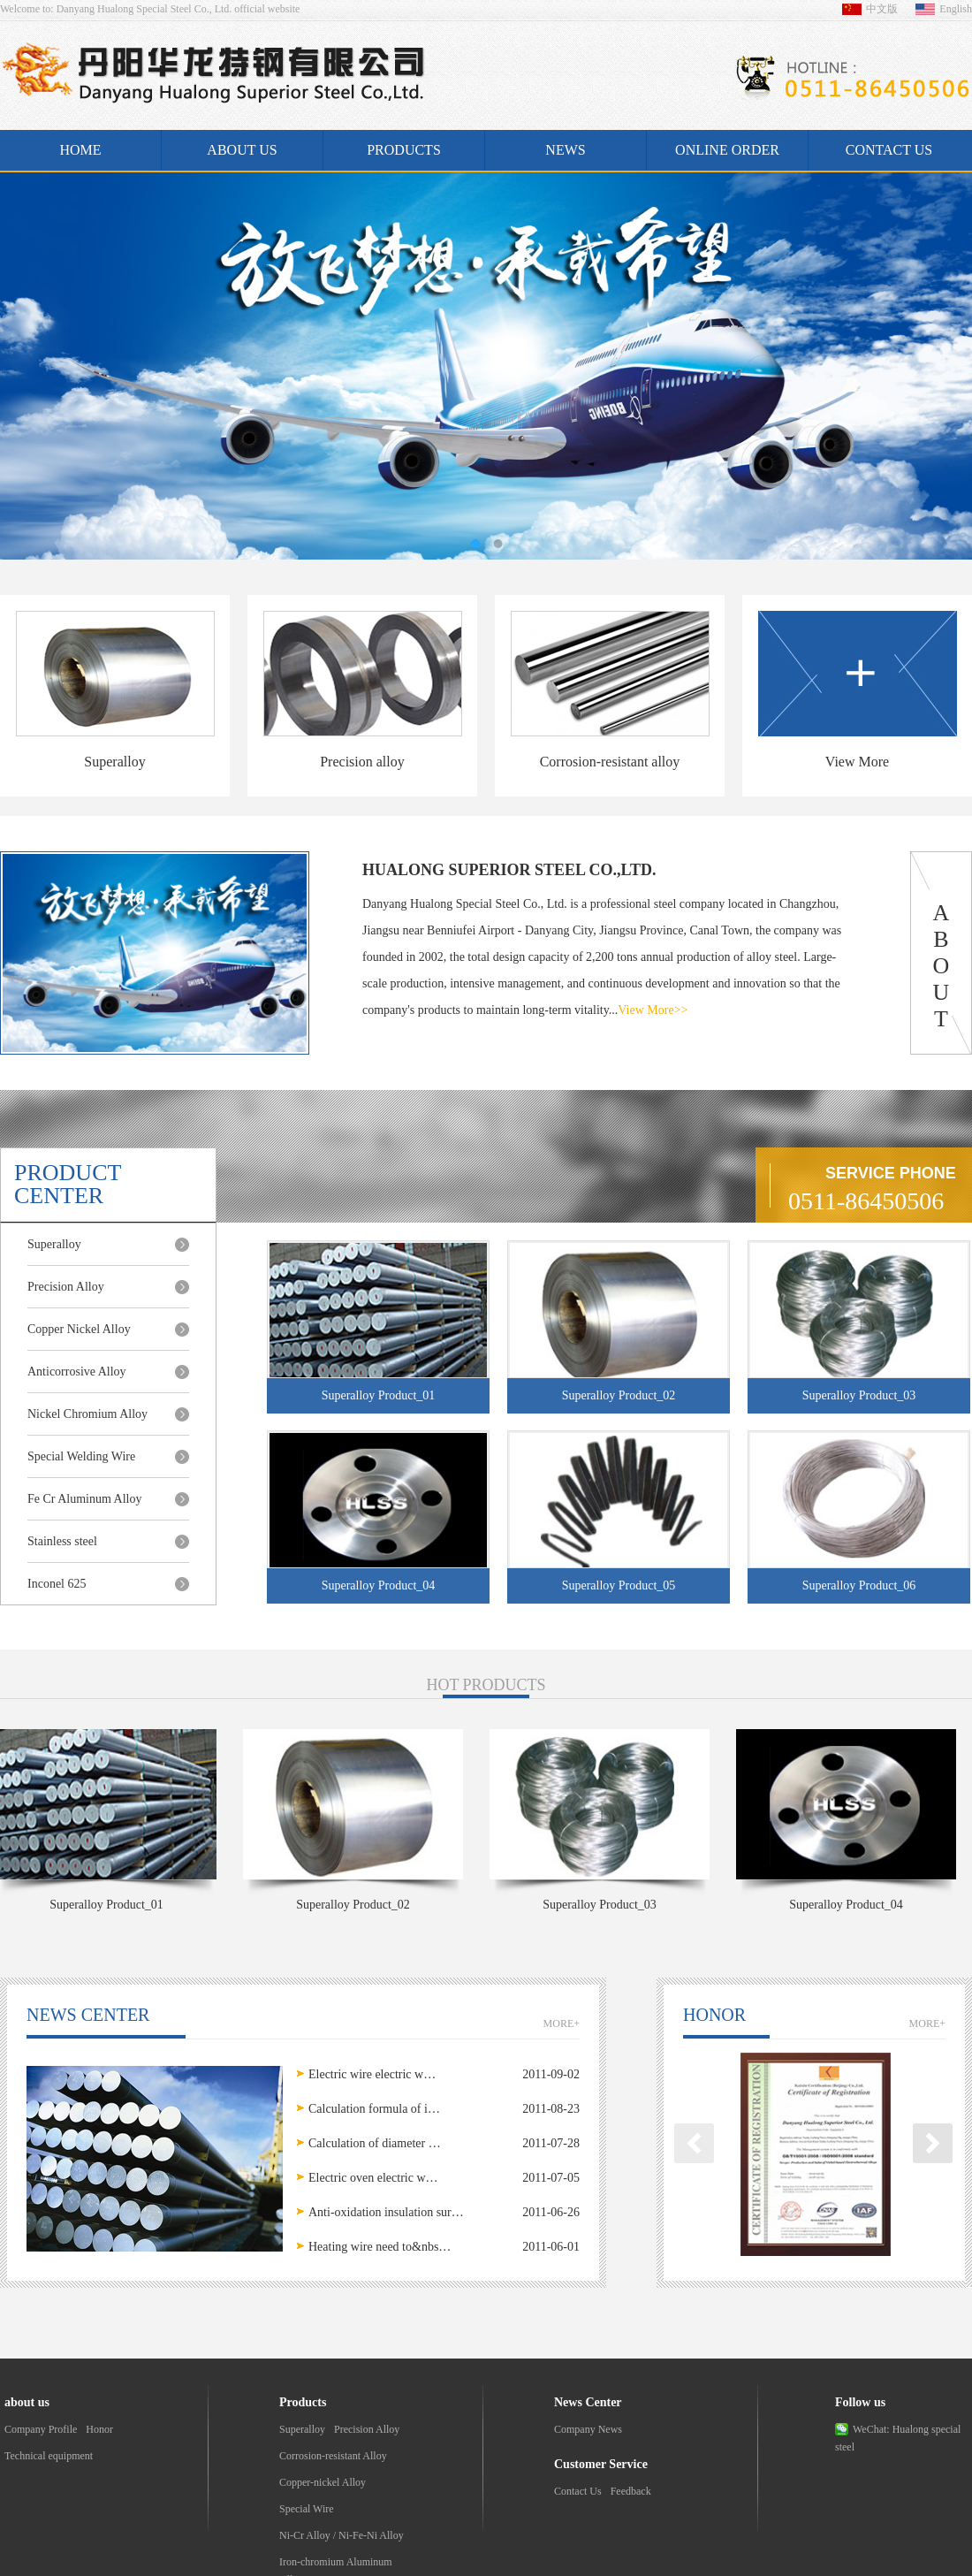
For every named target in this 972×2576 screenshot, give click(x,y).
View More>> (652, 1010)
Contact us (889, 149)
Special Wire (306, 2509)
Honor (99, 2429)
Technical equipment (48, 2456)
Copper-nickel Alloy (322, 2482)
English (955, 9)
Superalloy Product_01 (108, 1904)
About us (242, 149)
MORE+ (561, 2023)
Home (80, 149)
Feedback (631, 2491)
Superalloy (302, 2429)
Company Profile (40, 2429)
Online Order (727, 149)
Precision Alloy (366, 2429)
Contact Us (578, 2491)
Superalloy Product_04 (848, 1904)
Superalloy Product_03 (601, 1904)
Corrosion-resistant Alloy (333, 2456)
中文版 (882, 9)
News (565, 149)
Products (404, 149)
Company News (588, 2429)
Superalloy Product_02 (355, 1904)
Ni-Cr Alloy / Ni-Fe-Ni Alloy (341, 2535)
